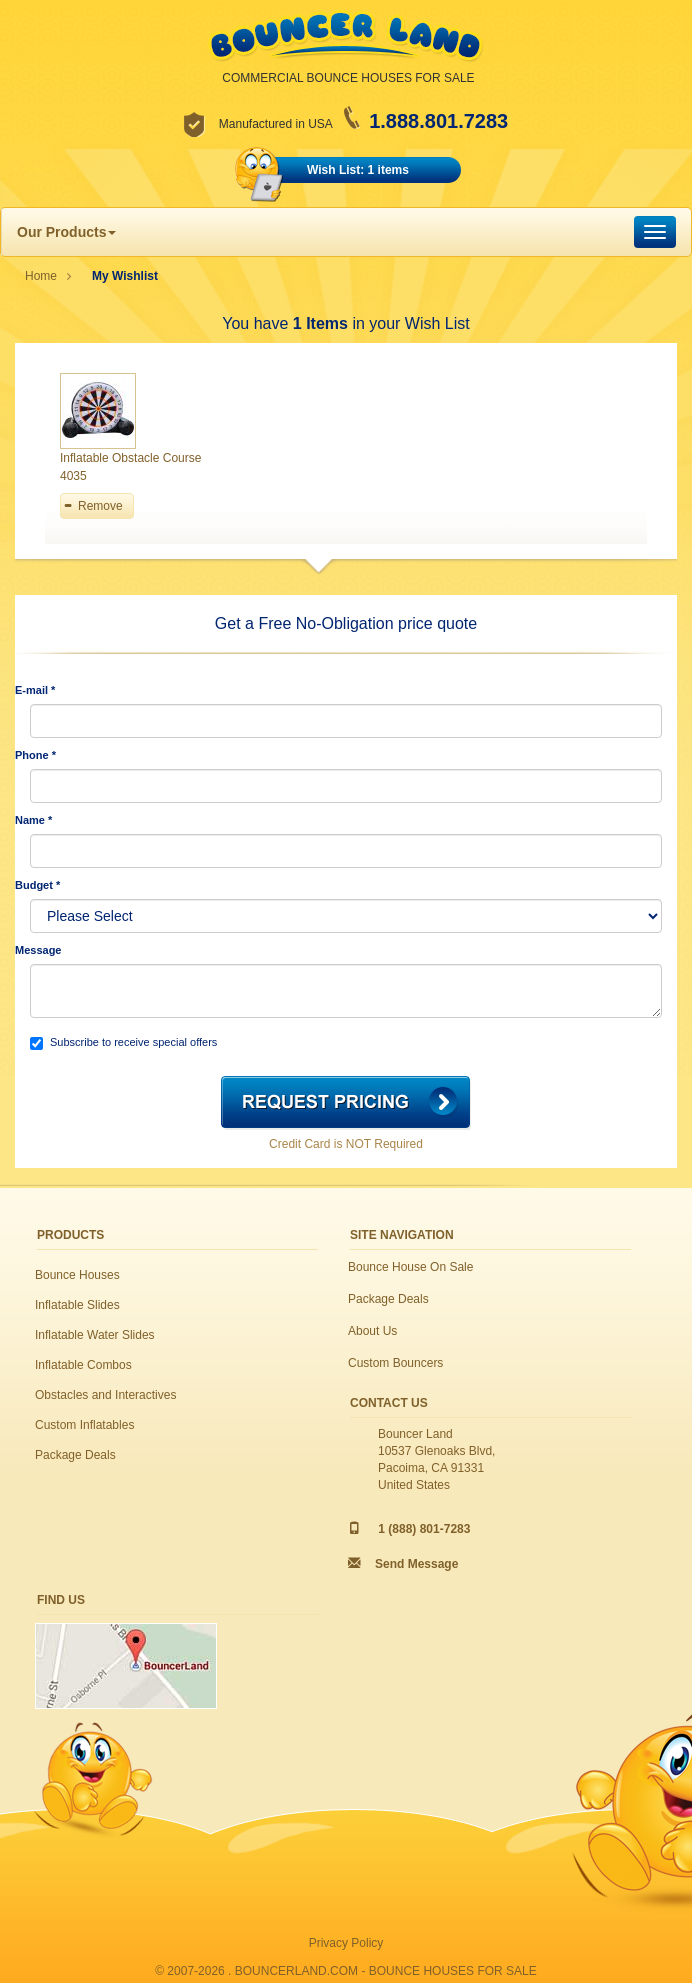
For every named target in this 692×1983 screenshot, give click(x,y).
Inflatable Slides (77, 1305)
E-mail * (35, 690)
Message (38, 950)
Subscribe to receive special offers (123, 1043)
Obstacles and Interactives (105, 1395)
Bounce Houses (77, 1275)
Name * (33, 820)
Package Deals (75, 1455)
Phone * (35, 755)
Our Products (66, 232)
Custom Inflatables (84, 1425)
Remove (100, 506)
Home (41, 276)
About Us (372, 1331)
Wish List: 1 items (358, 170)
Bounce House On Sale (410, 1267)
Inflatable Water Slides (95, 1335)
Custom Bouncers (395, 1363)
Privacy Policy (346, 1943)
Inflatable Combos (83, 1365)
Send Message (416, 1564)
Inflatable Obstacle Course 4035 (130, 467)
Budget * (37, 885)
